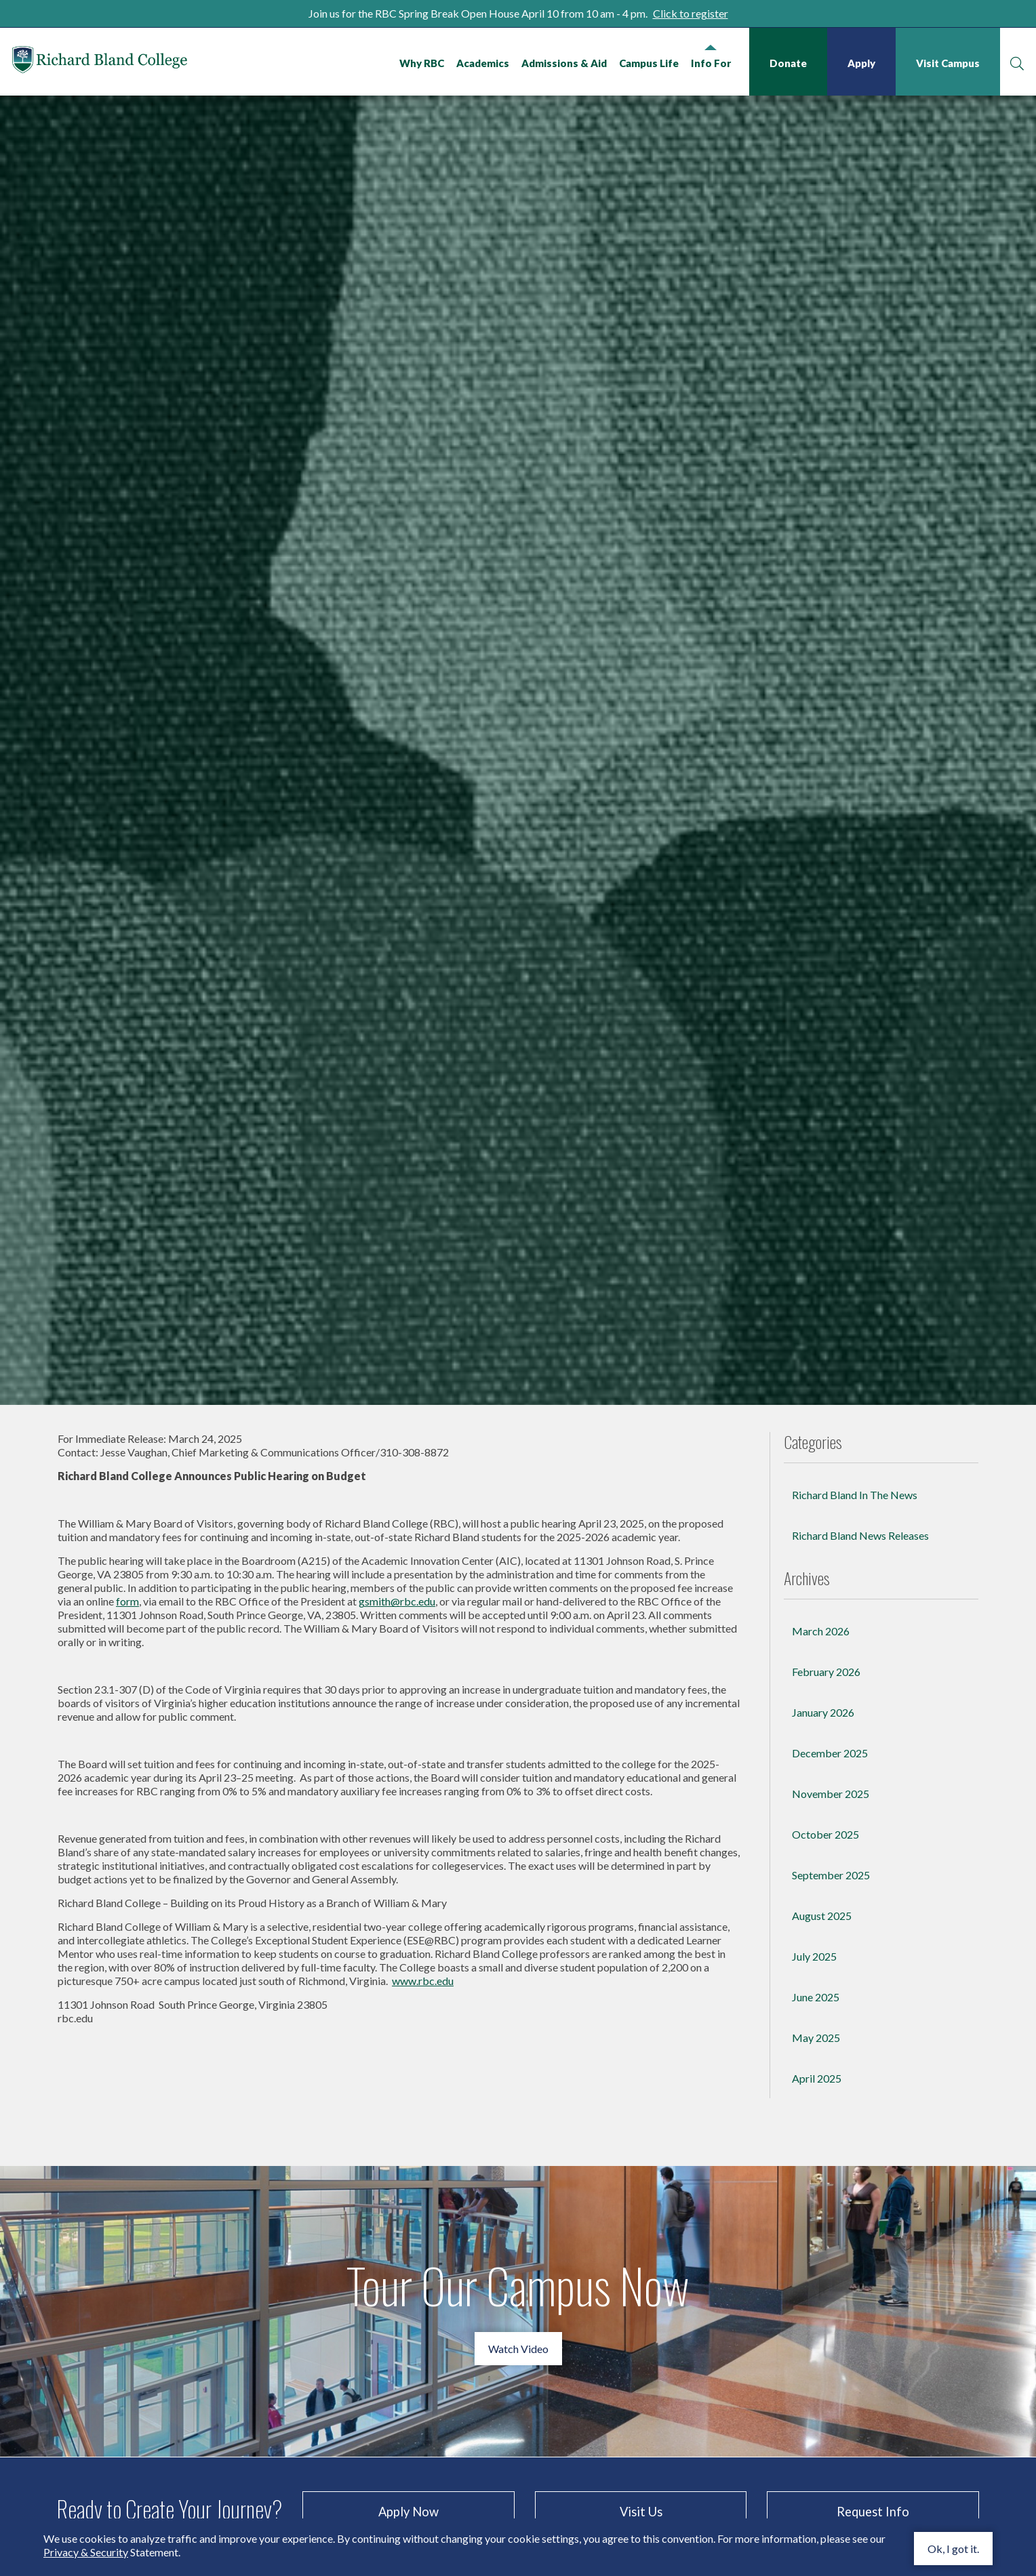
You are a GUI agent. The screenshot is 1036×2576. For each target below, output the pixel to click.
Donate (786, 63)
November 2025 (830, 2028)
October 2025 (825, 2069)
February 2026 (826, 1906)
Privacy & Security (85, 2552)
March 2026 (821, 1866)
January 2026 (823, 1947)
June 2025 (815, 2232)
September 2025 (831, 2110)
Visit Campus (946, 63)
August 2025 (822, 2150)
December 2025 (830, 1988)
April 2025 (816, 2313)
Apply (860, 63)
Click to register (690, 13)
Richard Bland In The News (854, 1729)
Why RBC (420, 63)
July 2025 (814, 2191)
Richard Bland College (129, 64)
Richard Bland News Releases (860, 1770)
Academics (481, 63)
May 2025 (816, 2272)
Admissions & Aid (562, 63)
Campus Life (647, 63)
